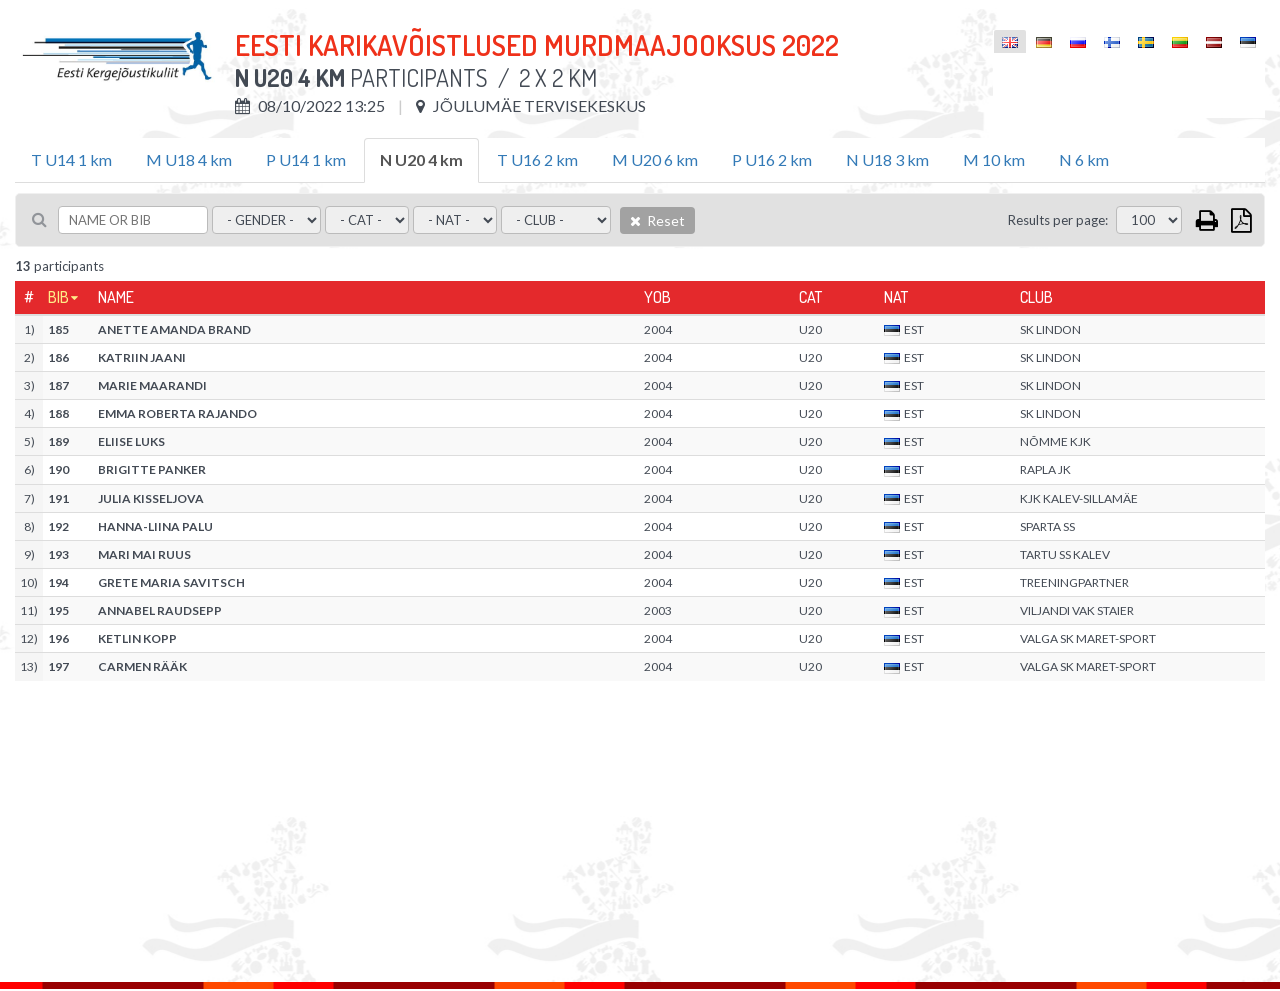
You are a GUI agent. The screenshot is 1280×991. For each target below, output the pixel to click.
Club (1036, 297)
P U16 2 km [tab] (772, 159)
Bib (58, 297)
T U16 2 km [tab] (537, 159)
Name (116, 297)
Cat (810, 297)
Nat (896, 297)
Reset (657, 220)
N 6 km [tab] (1084, 159)
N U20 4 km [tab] (421, 159)
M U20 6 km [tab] (655, 159)
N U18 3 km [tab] (887, 159)
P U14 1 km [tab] (306, 159)
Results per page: (1058, 220)
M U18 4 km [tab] (189, 159)
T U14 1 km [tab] (71, 159)
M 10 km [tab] (994, 159)
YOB (657, 297)
